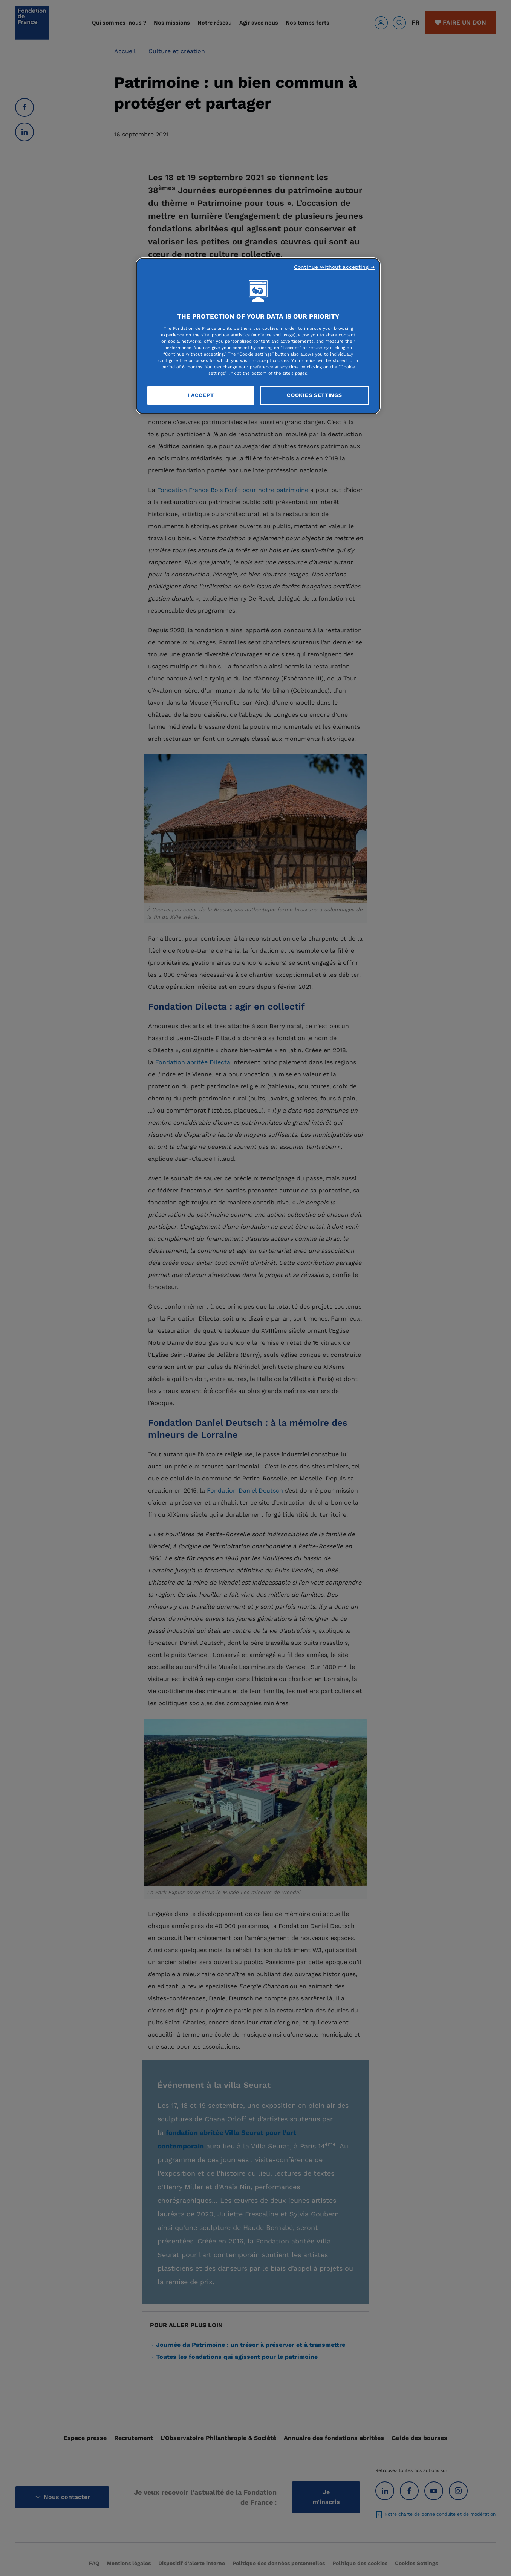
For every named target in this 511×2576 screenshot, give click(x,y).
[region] (258, 335)
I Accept (201, 395)
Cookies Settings (314, 395)
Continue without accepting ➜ (334, 267)
